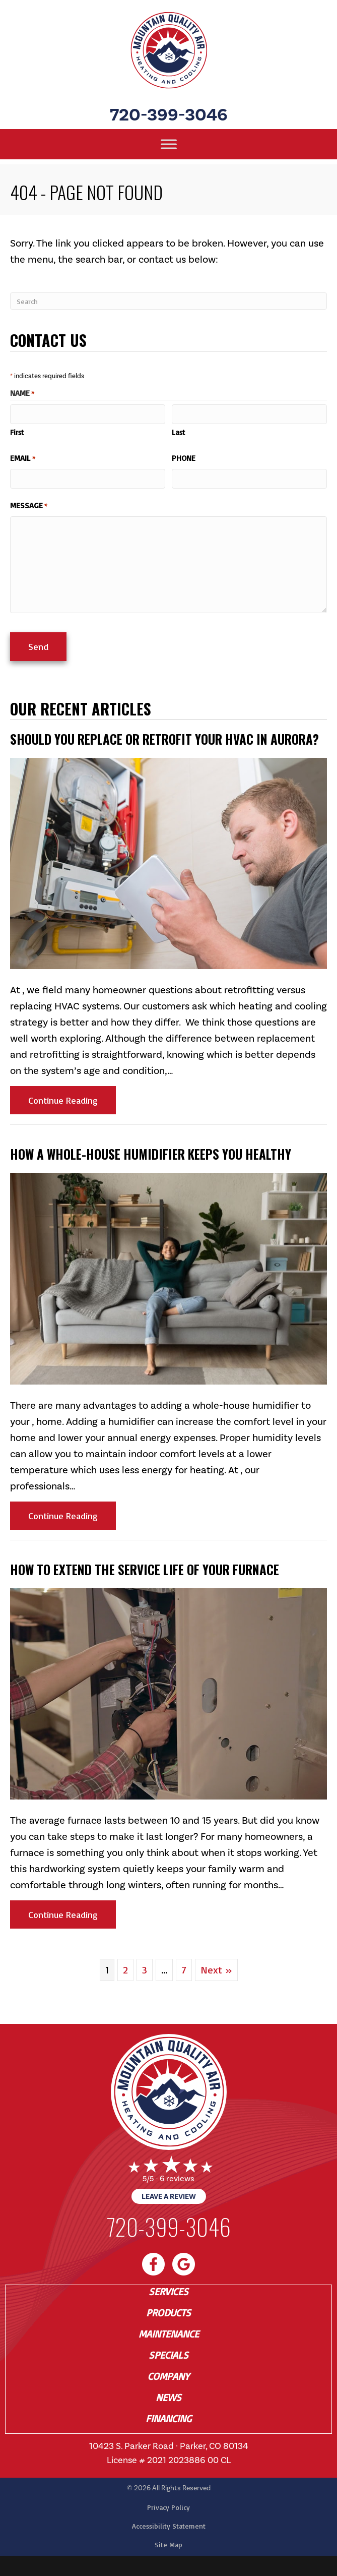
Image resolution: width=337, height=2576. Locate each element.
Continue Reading (72, 1100)
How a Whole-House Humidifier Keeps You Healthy (150, 1154)
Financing (168, 2419)
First (17, 432)
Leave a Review (169, 2196)
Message (28, 505)
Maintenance (169, 2334)
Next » (216, 1969)
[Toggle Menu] (169, 144)
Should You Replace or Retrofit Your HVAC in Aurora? (164, 739)
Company (168, 2376)
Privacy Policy (168, 2507)
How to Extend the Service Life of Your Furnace (144, 1569)
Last (178, 432)
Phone (183, 458)
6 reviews (177, 2178)
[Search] (168, 301)
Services (168, 2292)
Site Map (168, 2544)
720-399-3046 (169, 115)
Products (168, 2313)
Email (22, 458)
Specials (168, 2355)
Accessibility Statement (169, 2526)
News (168, 2397)
